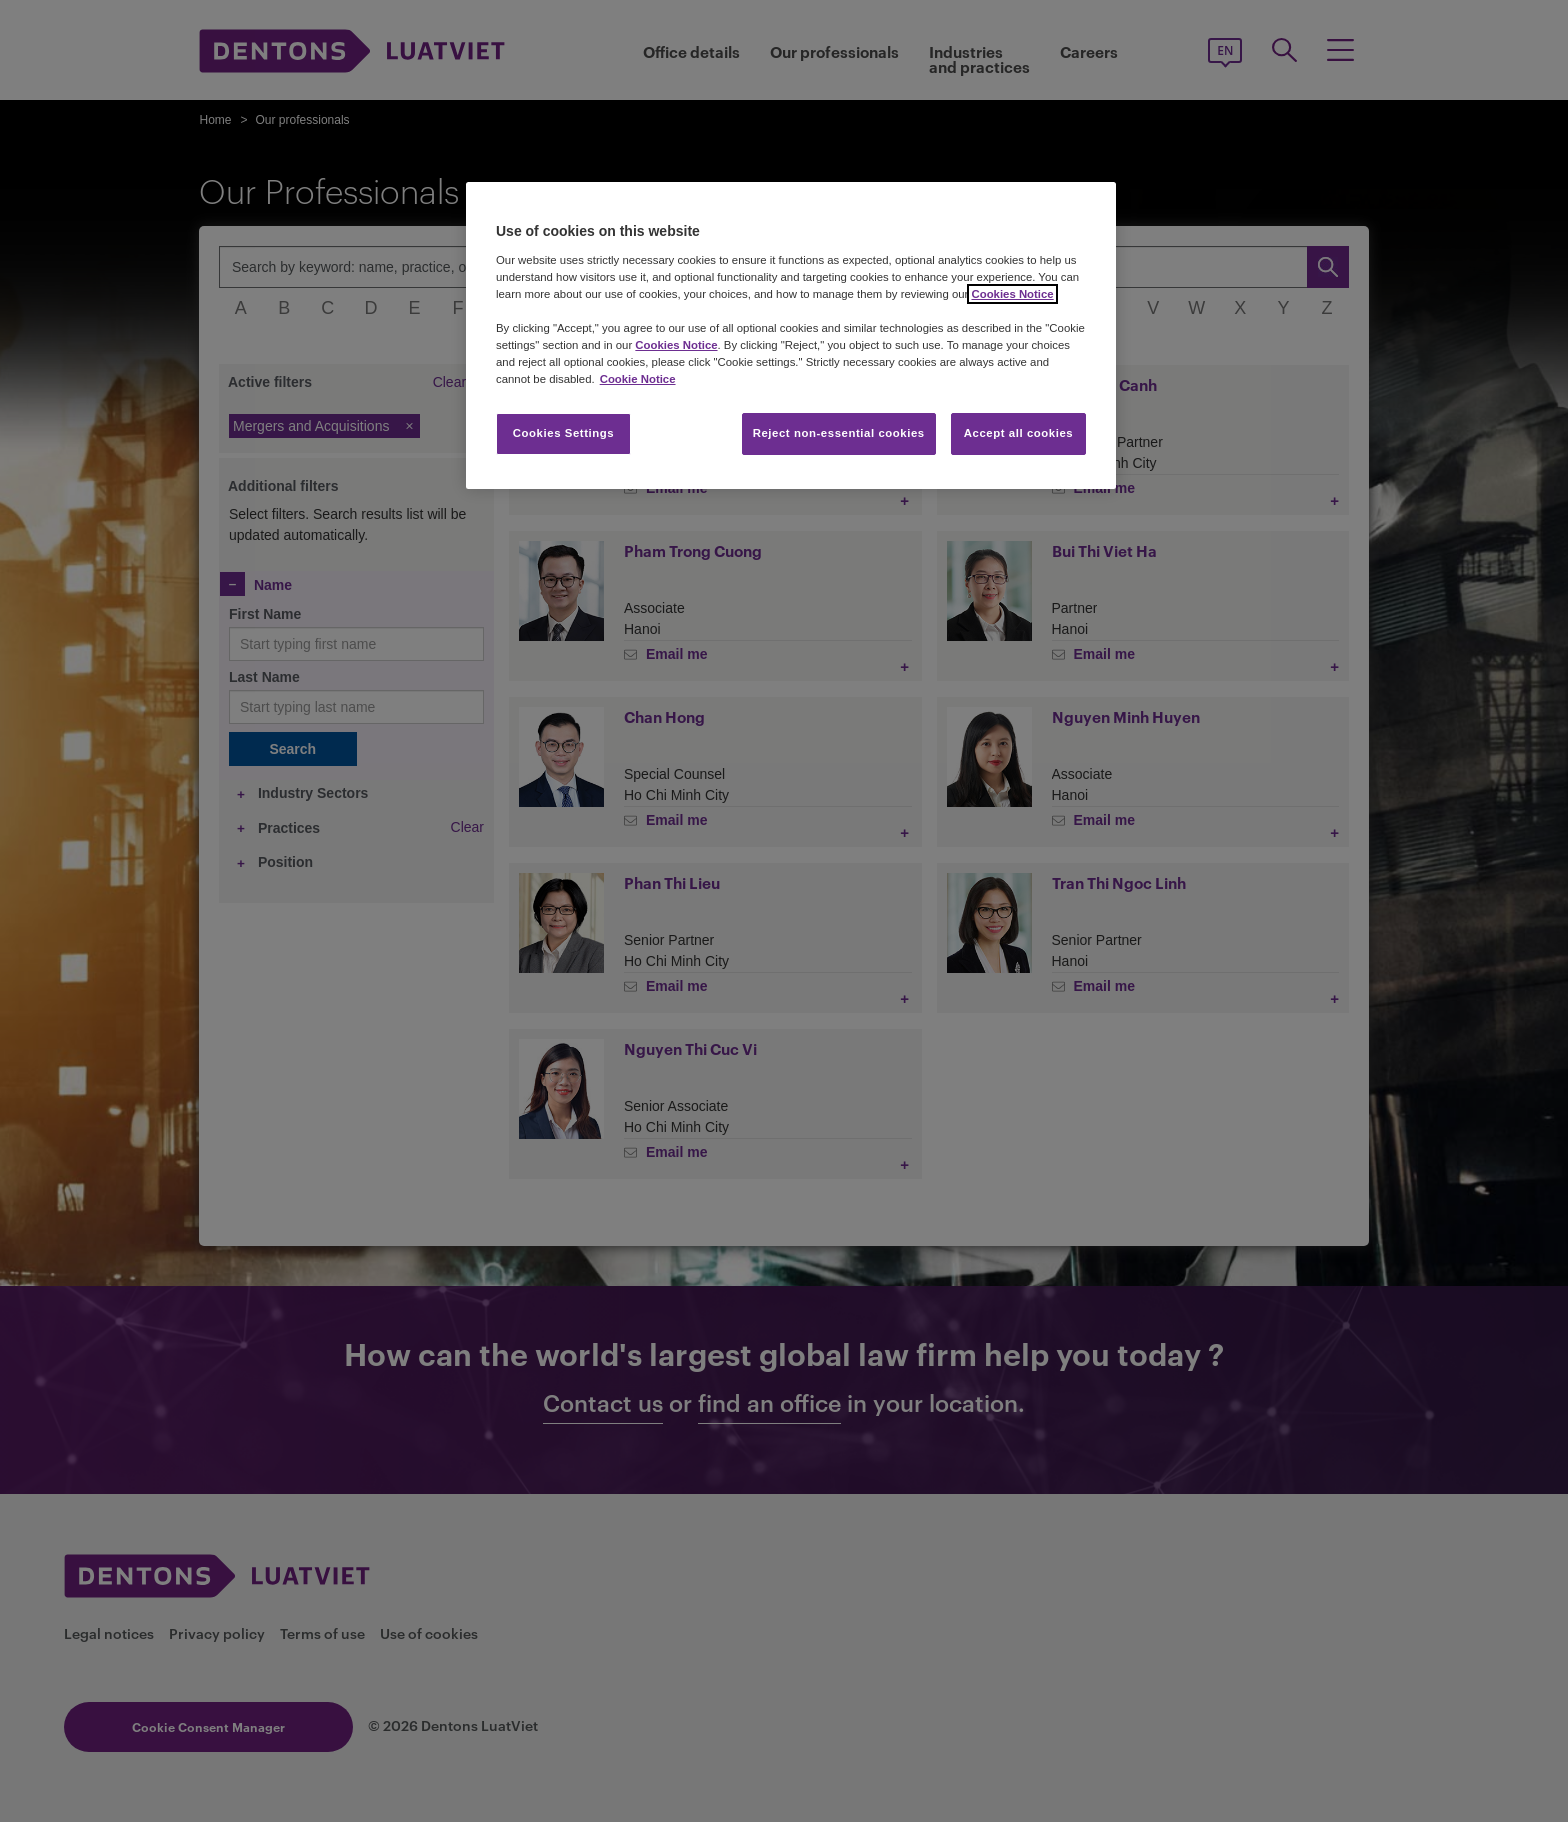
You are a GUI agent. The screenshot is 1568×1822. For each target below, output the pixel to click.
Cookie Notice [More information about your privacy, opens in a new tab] (638, 379)
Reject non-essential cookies (839, 433)
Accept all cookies (1019, 433)
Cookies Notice (1012, 294)
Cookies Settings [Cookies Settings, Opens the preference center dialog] (563, 433)
